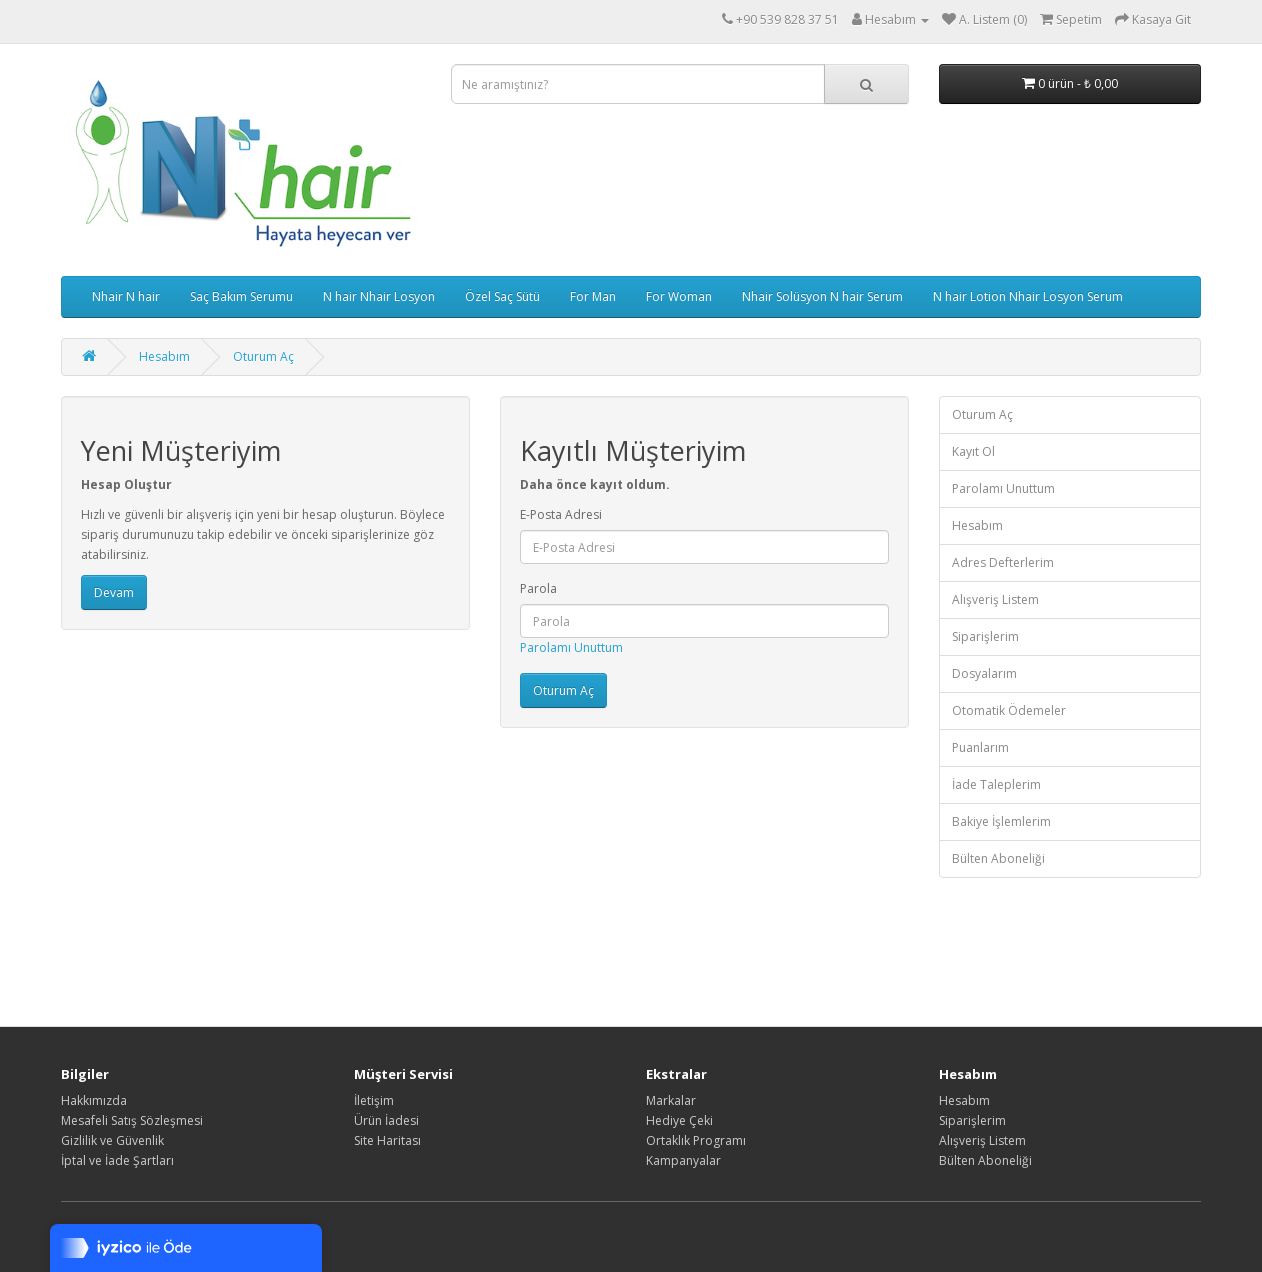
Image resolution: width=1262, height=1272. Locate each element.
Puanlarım (980, 747)
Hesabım (164, 356)
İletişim (374, 1100)
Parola (538, 588)
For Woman (679, 296)
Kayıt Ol (973, 451)
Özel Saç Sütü (502, 296)
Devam (114, 592)
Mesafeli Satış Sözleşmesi (132, 1120)
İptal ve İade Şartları (117, 1160)
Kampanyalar (683, 1160)
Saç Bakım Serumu (241, 296)
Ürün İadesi (386, 1120)
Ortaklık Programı (696, 1140)
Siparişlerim (985, 636)
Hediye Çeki (679, 1120)
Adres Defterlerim (1003, 562)
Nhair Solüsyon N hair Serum (822, 296)
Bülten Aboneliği (998, 858)
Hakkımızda (94, 1100)
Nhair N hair (126, 296)
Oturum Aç (263, 356)
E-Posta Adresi (561, 514)
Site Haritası (387, 1140)
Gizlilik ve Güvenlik (112, 1140)
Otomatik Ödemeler (1009, 710)
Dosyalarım (984, 673)
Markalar (671, 1100)
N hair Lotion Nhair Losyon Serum (1028, 296)
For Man (593, 296)
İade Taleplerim (996, 784)
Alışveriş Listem (995, 599)
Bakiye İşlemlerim (1001, 821)
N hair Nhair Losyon (379, 296)
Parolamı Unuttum (571, 647)
